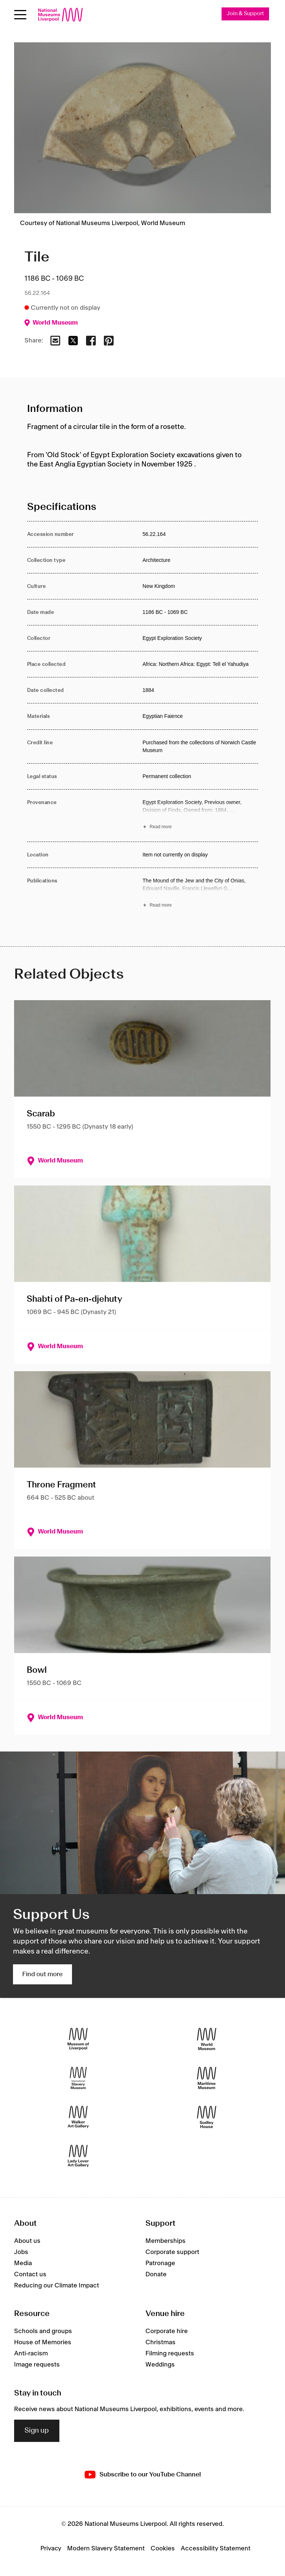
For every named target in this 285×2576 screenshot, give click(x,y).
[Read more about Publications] (200, 894)
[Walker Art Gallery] (78, 2117)
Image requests (37, 2365)
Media (23, 2263)
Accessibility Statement (215, 2548)
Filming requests (169, 2354)
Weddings (160, 2365)
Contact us (30, 2274)
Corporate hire (166, 2331)
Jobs (21, 2252)
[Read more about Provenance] (200, 816)
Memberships (165, 2241)
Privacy (50, 2548)
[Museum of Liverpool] (78, 2039)
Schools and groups (43, 2331)
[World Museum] (206, 2039)
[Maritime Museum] (206, 2078)
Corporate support (172, 2252)
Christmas (160, 2342)
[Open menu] (20, 15)
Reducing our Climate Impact (56, 2285)
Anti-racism (31, 2354)
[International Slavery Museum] (78, 2078)
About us (27, 2241)
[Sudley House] (206, 2117)
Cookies (163, 2548)
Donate (156, 2274)
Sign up (36, 2430)
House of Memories (42, 2342)
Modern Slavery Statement (106, 2548)
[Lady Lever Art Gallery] (78, 2156)
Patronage (160, 2263)
